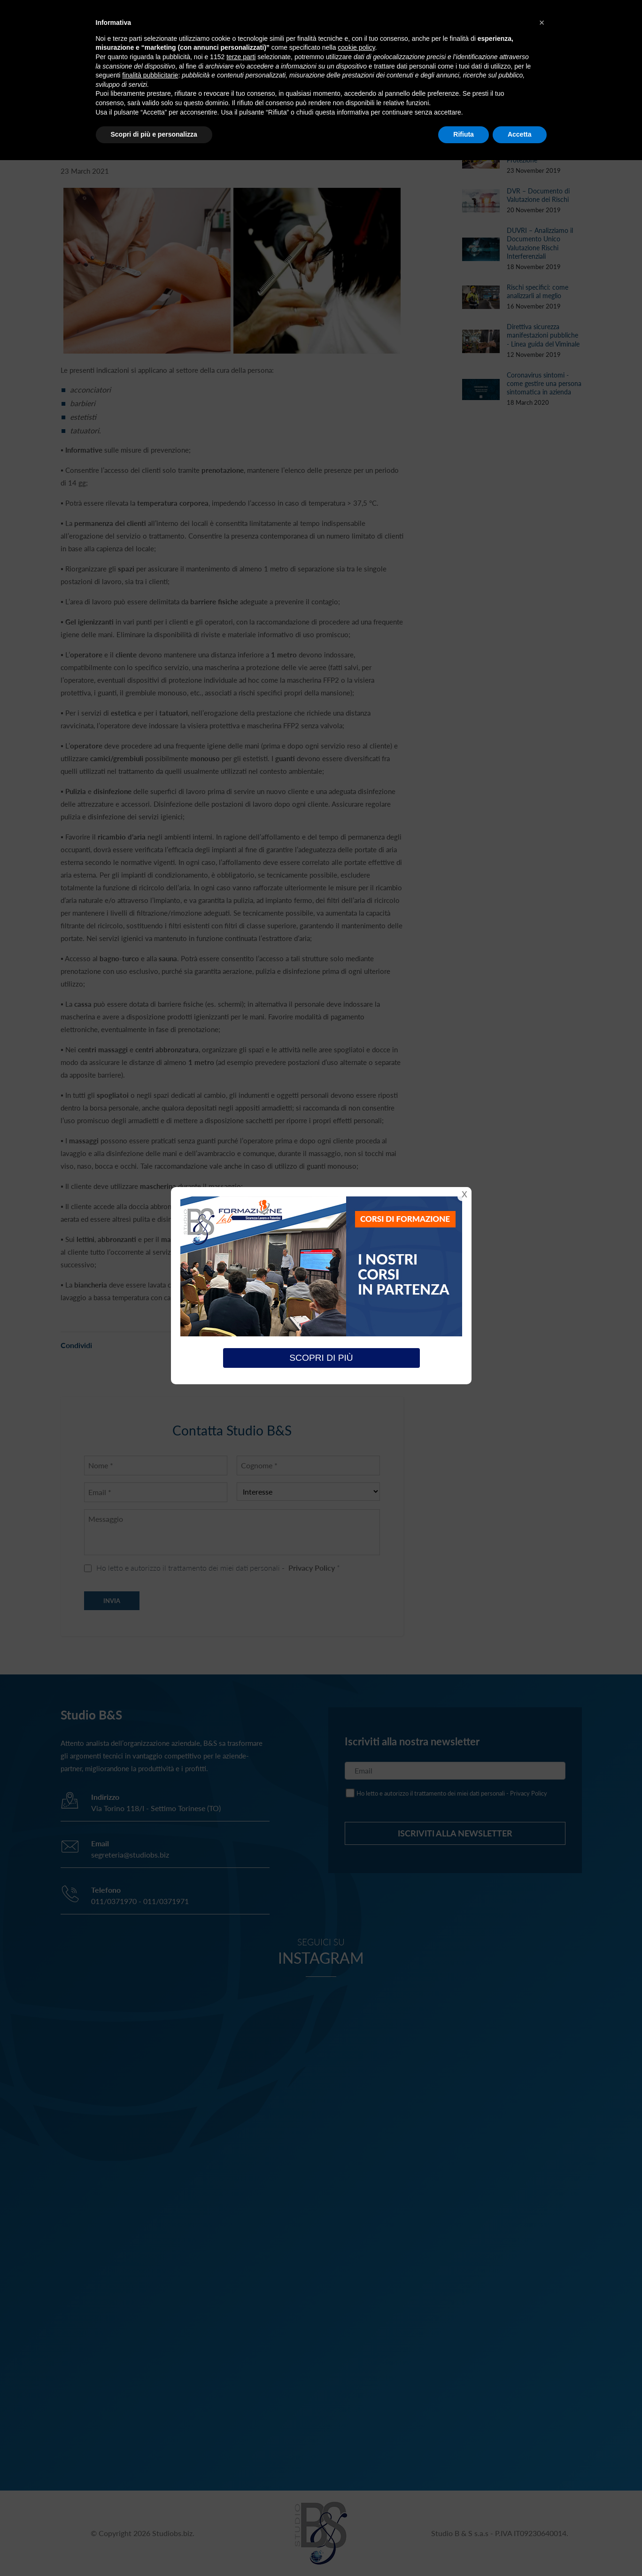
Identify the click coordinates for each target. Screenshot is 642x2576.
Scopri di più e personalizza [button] (154, 134)
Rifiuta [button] (463, 134)
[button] (541, 22)
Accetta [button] (520, 134)
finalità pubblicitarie (150, 75)
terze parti (240, 57)
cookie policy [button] (356, 47)
